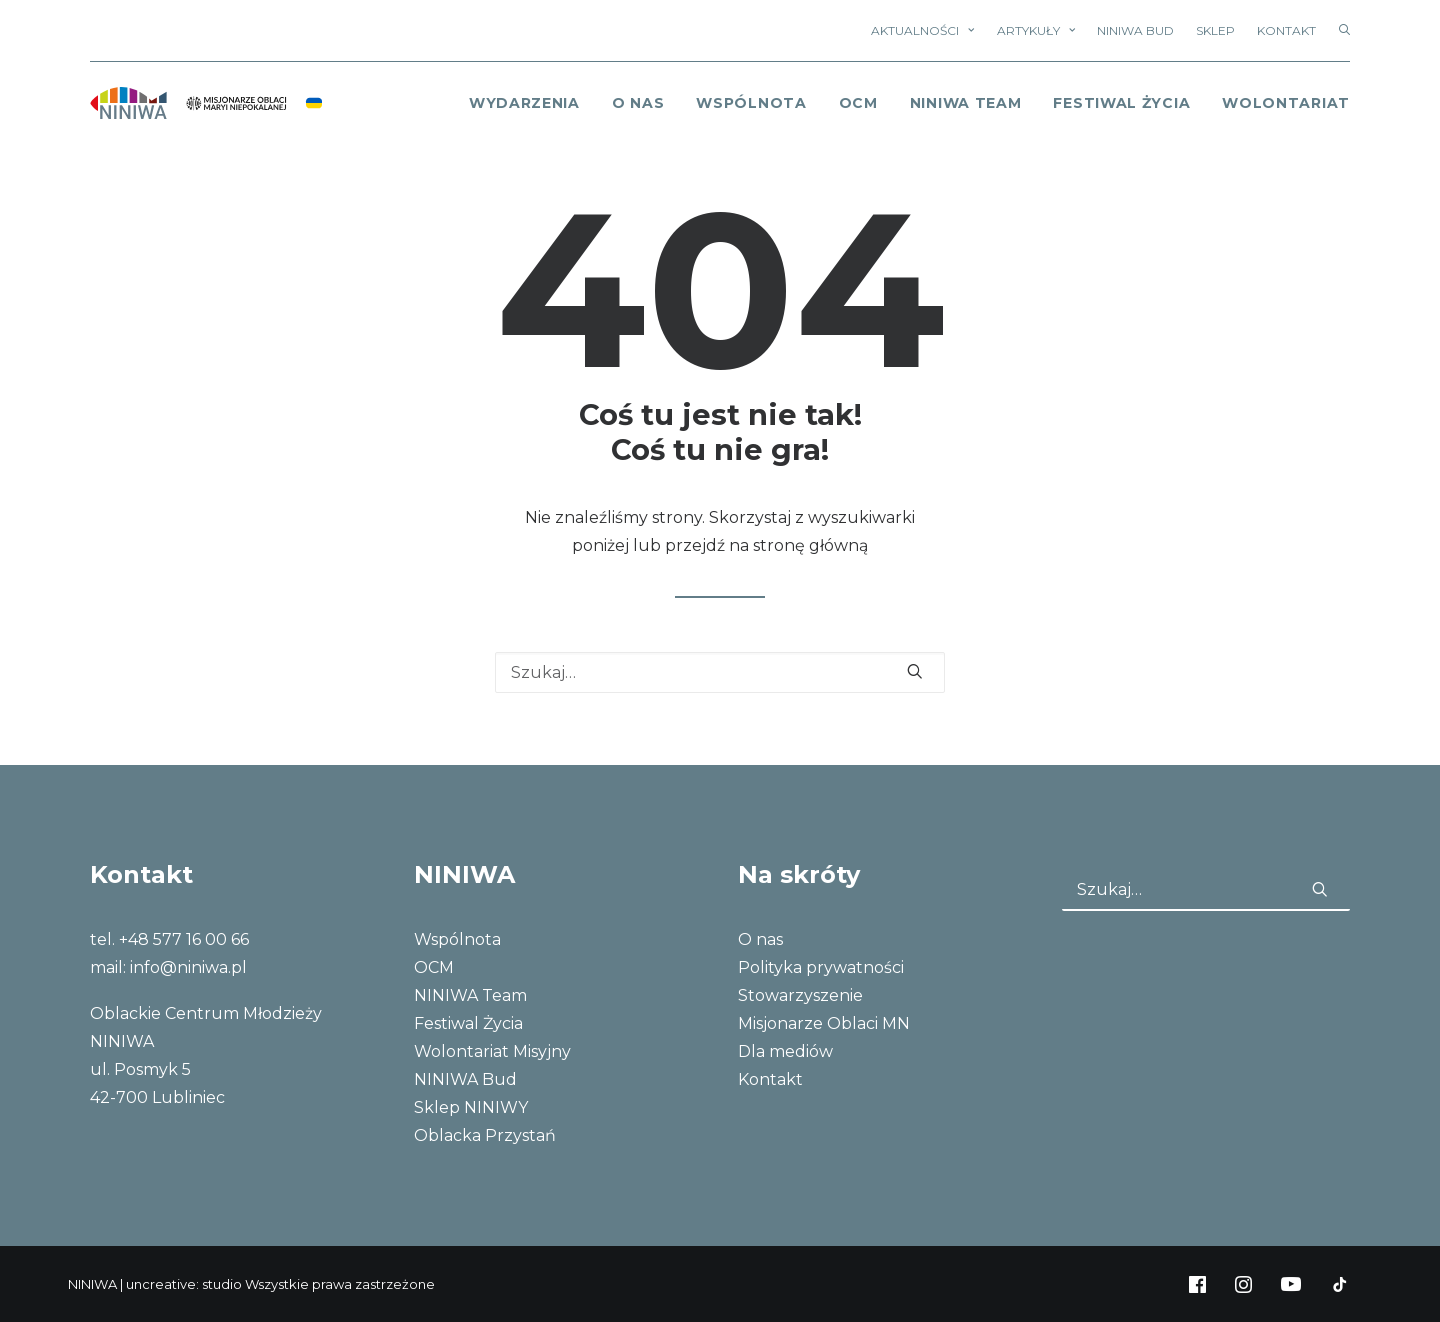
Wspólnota (751, 103)
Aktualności (922, 30)
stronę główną (810, 545)
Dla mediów (785, 1051)
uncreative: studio (184, 1284)
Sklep (1215, 30)
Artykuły (1036, 30)
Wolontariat (1286, 103)
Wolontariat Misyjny (492, 1051)
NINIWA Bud (1135, 30)
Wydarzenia (524, 103)
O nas (760, 939)
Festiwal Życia (1121, 103)
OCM (858, 103)
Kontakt (1286, 30)
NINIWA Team (966, 103)
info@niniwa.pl (188, 967)
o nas (638, 103)
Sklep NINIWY (471, 1107)
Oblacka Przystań (485, 1135)
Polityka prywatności (821, 967)
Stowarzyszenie (800, 995)
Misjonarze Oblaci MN (824, 1023)
